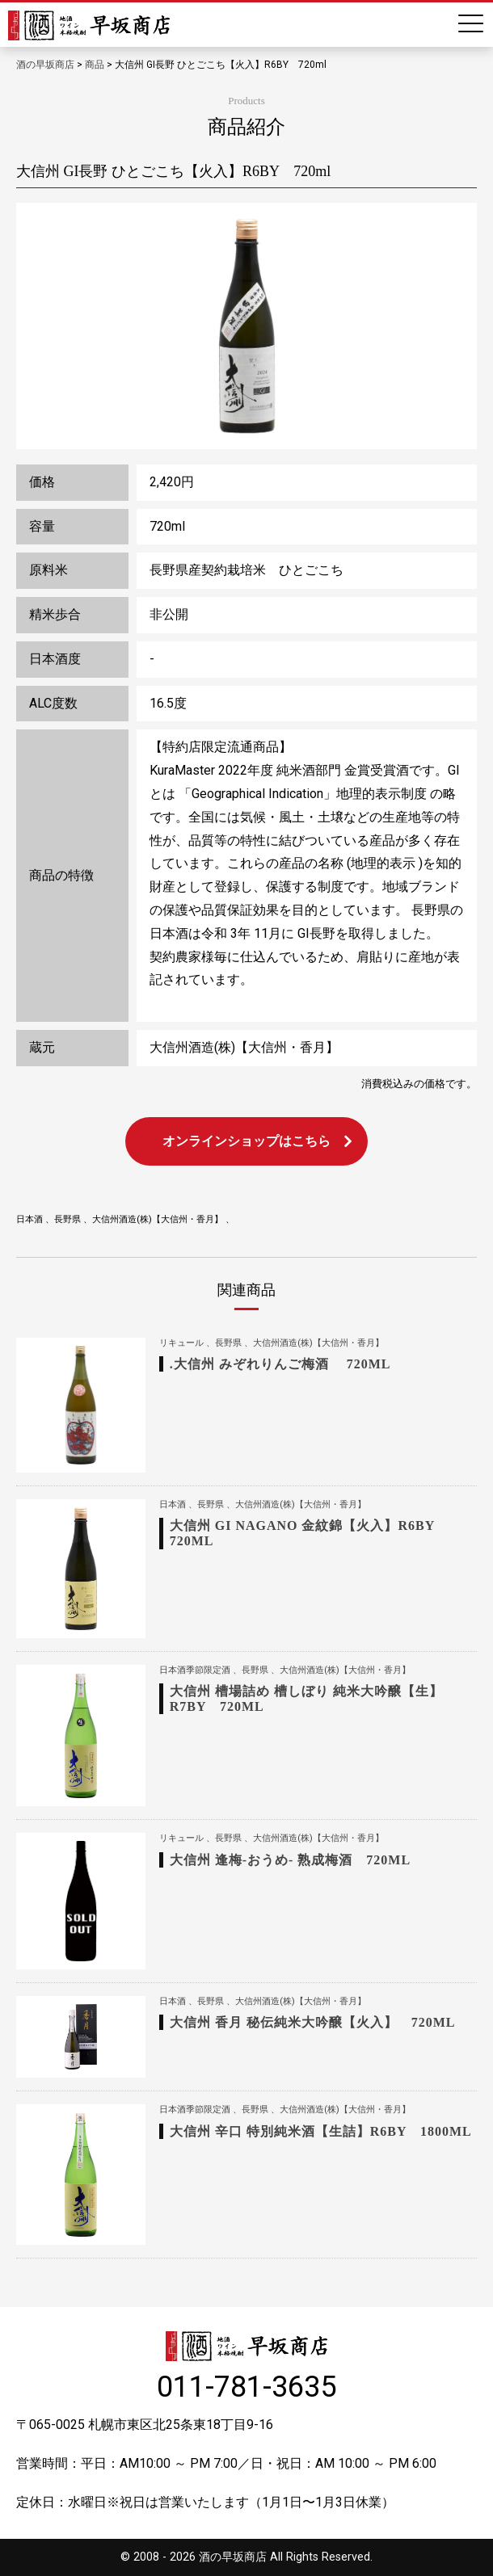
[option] (246, 325)
